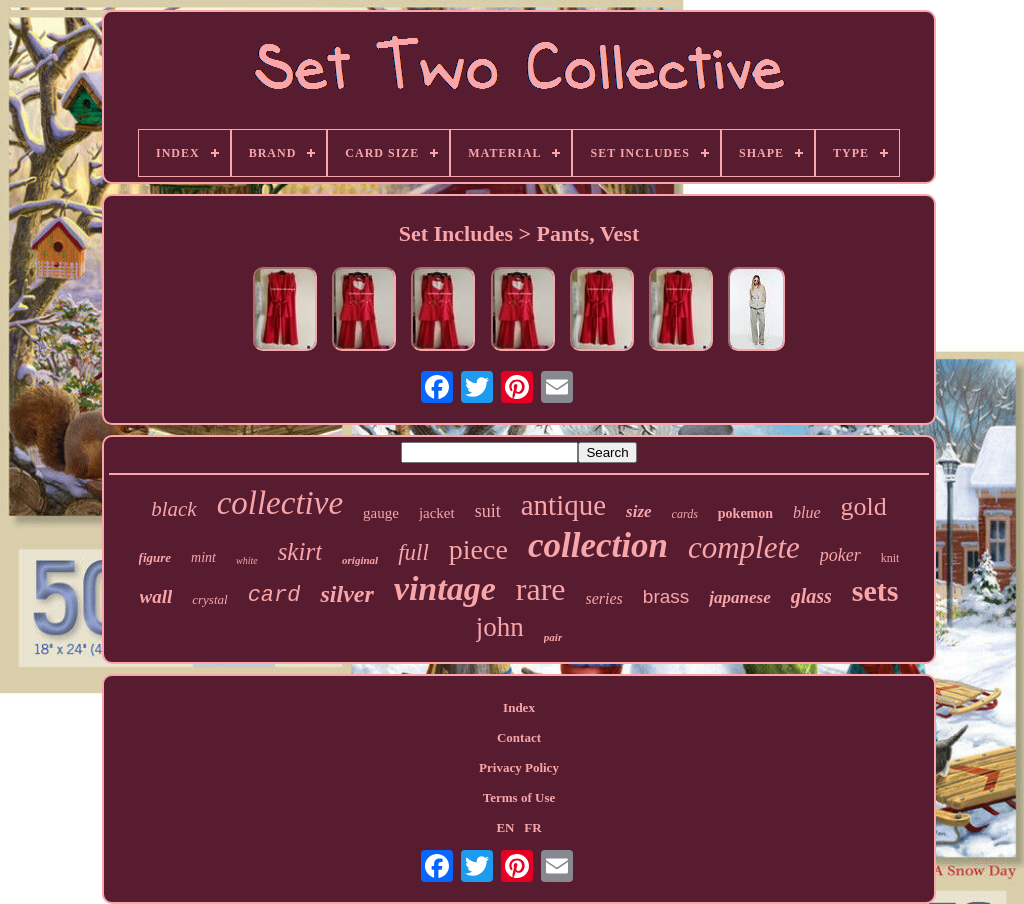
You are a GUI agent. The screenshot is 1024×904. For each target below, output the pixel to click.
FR (532, 827)
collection (598, 545)
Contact (519, 737)
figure (155, 557)
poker (840, 555)
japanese (739, 597)
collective (280, 503)
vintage (445, 588)
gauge (381, 513)
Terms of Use (519, 797)
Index (519, 707)
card (274, 595)
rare (541, 589)
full (413, 552)
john (500, 627)
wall (156, 596)
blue (807, 512)
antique (563, 505)
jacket (437, 513)
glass (811, 596)
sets (875, 590)
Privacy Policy (519, 767)
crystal (209, 599)
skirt (300, 551)
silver (346, 594)
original (360, 560)
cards (685, 514)
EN (505, 827)
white (247, 560)
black (173, 509)
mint (203, 557)
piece (478, 549)
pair (553, 637)
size (639, 511)
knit (890, 558)
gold (864, 506)
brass (666, 596)
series (604, 598)
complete (744, 547)
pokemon (745, 513)
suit (488, 511)
